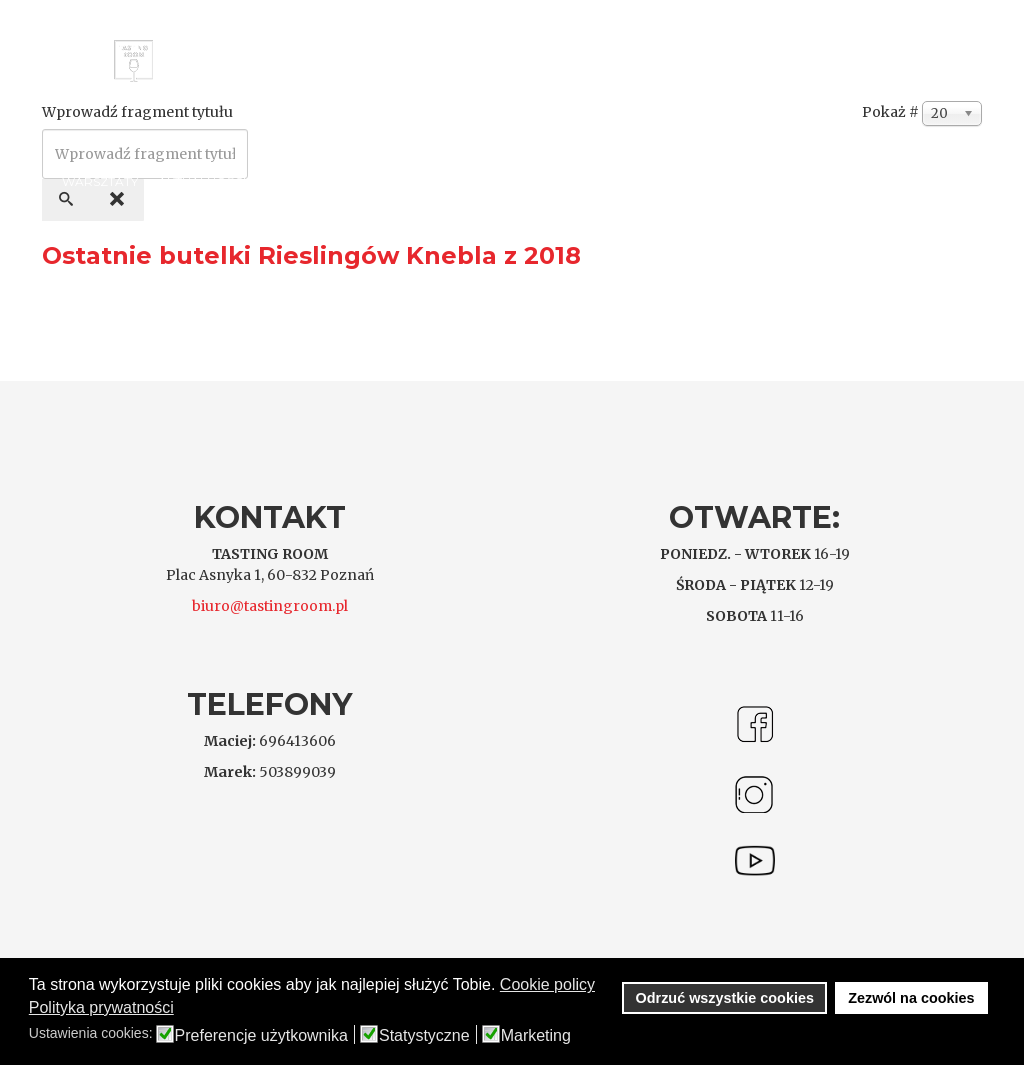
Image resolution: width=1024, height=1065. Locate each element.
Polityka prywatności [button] (101, 1007)
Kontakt (295, 181)
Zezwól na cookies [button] (911, 998)
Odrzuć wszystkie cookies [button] (725, 998)
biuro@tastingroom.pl (270, 606)
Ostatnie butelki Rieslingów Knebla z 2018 (311, 255)
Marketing (536, 1036)
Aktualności (202, 181)
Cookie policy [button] (547, 984)
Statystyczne (424, 1036)
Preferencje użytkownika (261, 1036)
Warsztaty (100, 181)
